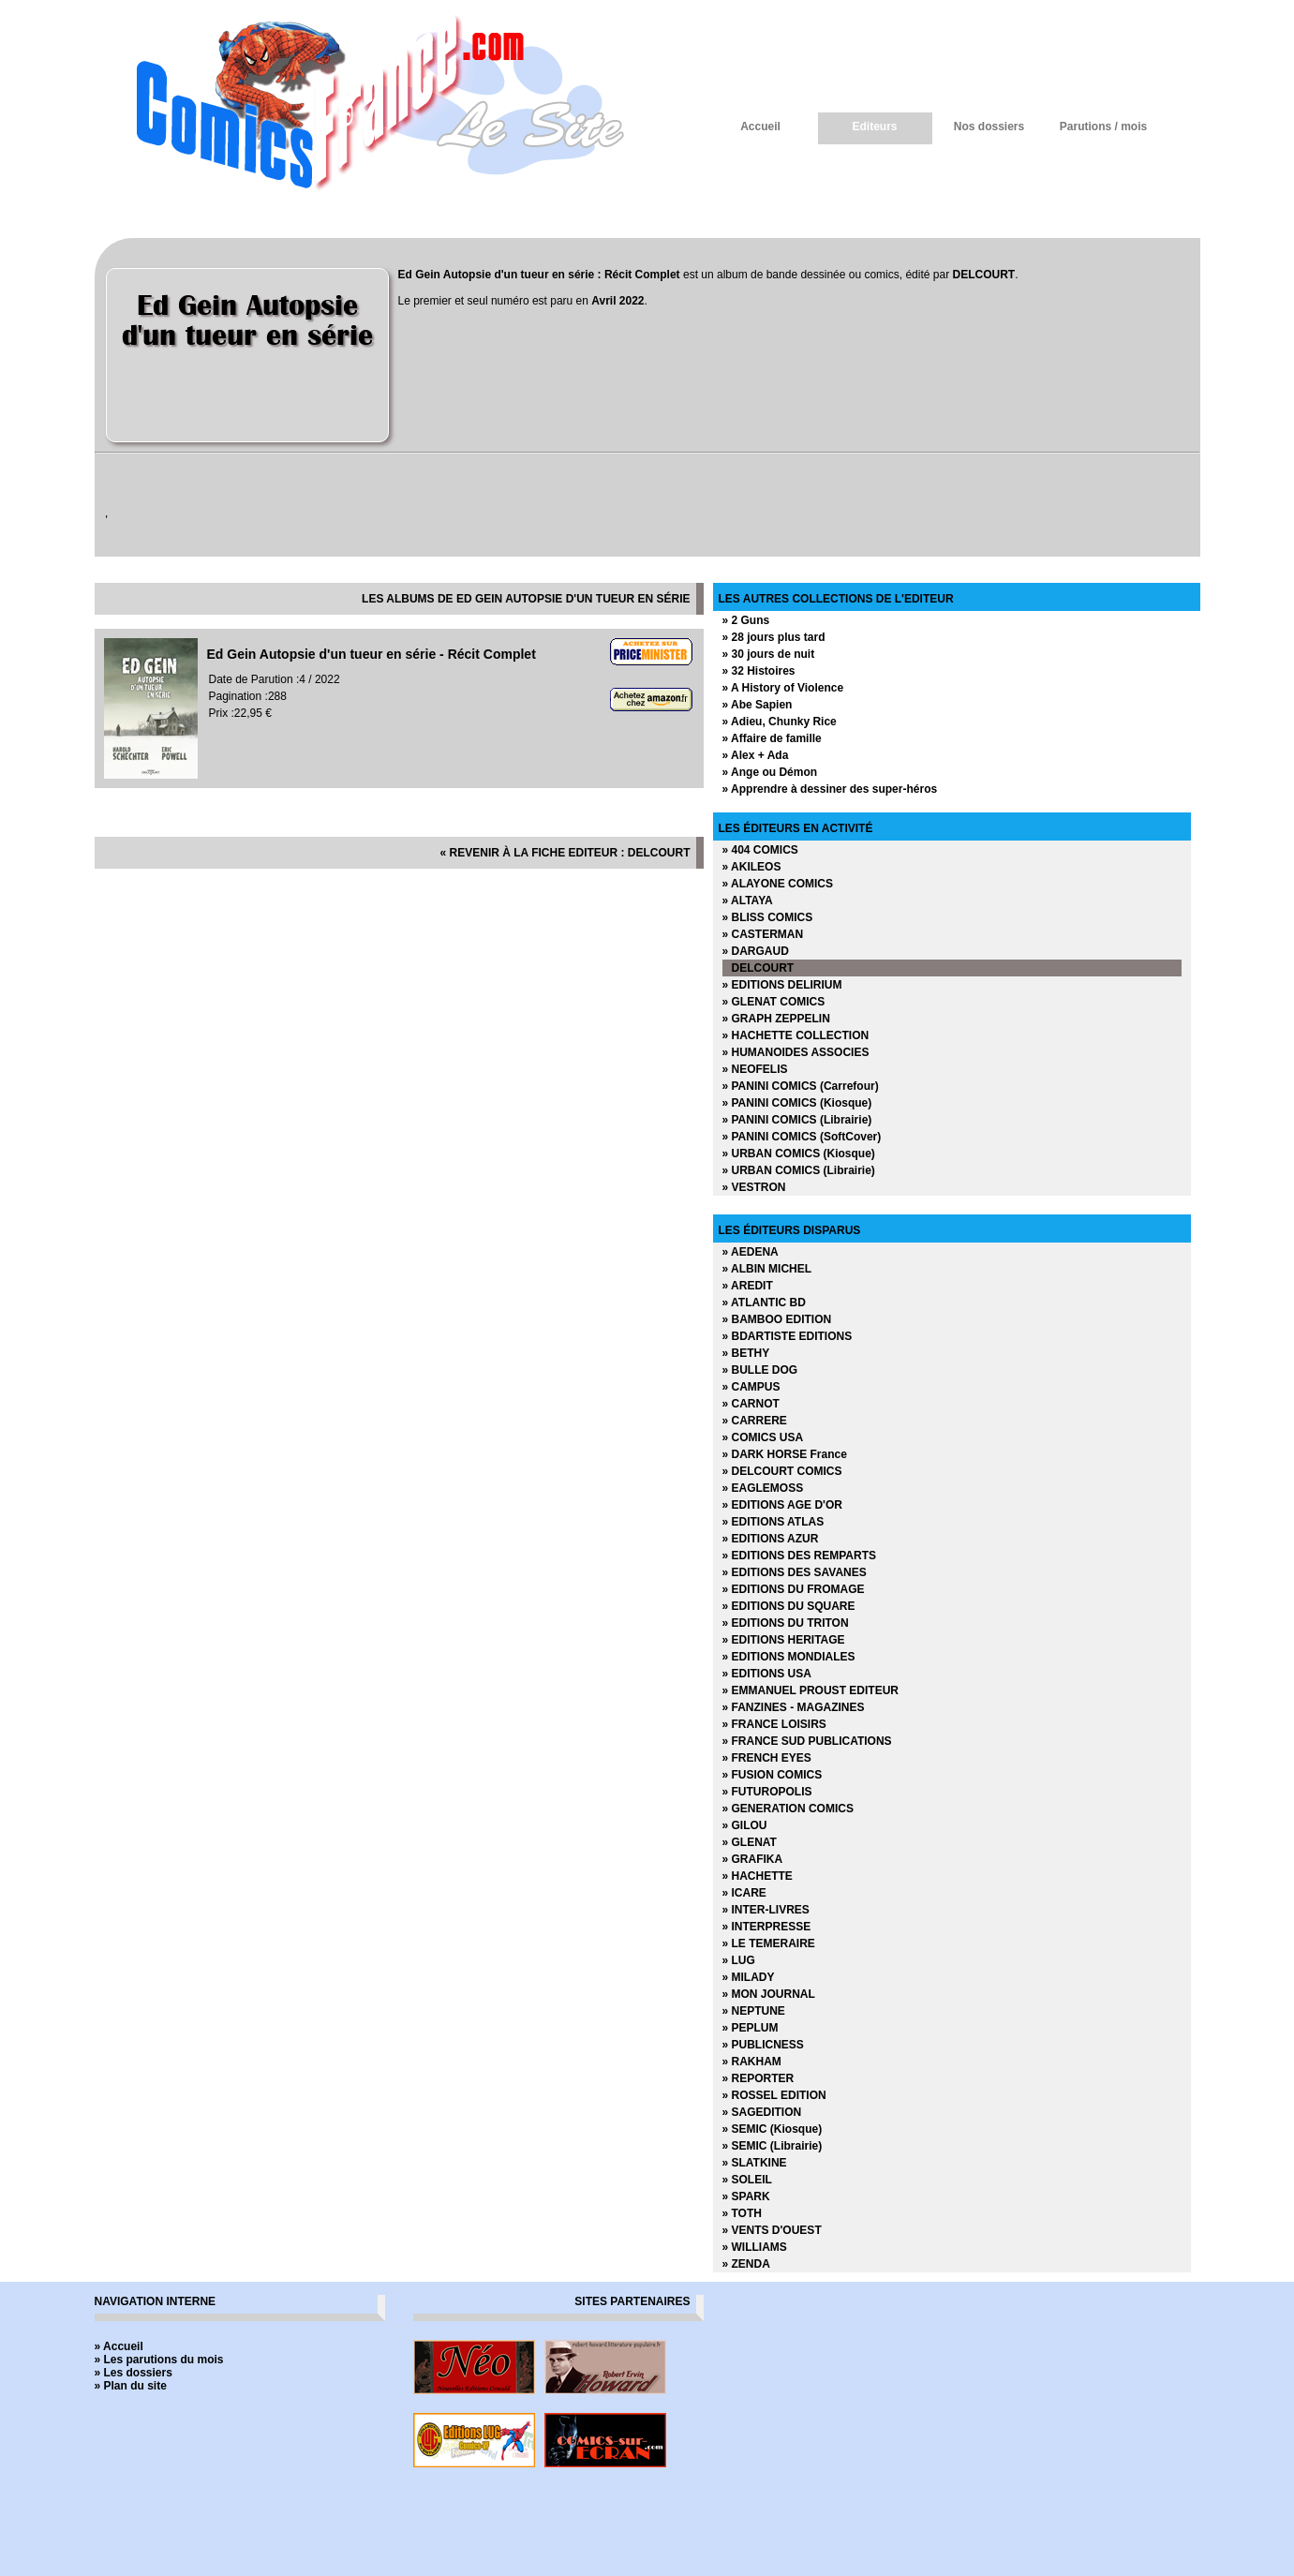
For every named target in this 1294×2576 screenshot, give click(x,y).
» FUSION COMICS (772, 1774)
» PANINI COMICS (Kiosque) (797, 1102)
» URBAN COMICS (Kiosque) (798, 1153)
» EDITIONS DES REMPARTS (799, 1555)
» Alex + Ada (755, 755)
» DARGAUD (755, 951)
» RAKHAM (751, 2061)
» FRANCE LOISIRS (774, 1724)
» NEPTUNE (753, 2011)
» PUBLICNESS (763, 2044)
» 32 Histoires (759, 671)
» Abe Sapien (757, 704)
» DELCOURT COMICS (782, 1471)
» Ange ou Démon (770, 772)
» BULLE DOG (760, 1370)
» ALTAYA (747, 900)
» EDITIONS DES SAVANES (794, 1572)
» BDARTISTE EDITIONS (787, 1336)
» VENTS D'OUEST (772, 2230)
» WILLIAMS (754, 2247)
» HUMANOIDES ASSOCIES (796, 1052)
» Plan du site (131, 2385)
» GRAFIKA (752, 1859)
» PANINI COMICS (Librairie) (797, 1119)
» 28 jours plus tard (773, 637)
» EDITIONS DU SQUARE (788, 1606)
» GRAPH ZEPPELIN (776, 1018)
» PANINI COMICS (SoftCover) (802, 1136)
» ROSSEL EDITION (774, 2095)
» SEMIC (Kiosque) (772, 2129)
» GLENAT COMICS (773, 1001)
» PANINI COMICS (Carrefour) (800, 1086)
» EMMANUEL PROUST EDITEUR (810, 1690)
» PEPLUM (750, 2027)
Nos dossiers (989, 126)
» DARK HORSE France (784, 1454)
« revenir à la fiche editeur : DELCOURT (565, 852)
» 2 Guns (746, 620)
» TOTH (742, 2213)
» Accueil (119, 2346)
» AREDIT (747, 1285)
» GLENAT (749, 1842)
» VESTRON (754, 1187)
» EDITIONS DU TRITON (785, 1623)
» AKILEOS (751, 866)
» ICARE (744, 1892)
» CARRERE (754, 1420)
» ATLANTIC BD (764, 1302)
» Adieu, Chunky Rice (779, 721)
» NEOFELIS (755, 1069)
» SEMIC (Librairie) (772, 2145)
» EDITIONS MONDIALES (788, 1656)
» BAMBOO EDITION (777, 1319)
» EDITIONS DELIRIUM (782, 984)
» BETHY (746, 1353)
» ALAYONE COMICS (777, 883)
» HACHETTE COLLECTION (796, 1035)
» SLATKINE (754, 2162)
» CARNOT (751, 1403)
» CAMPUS (751, 1386)
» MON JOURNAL (768, 1994)
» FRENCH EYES (766, 1757)
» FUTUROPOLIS (767, 1791)
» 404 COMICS (760, 849)
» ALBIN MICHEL (767, 1268)
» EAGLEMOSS (763, 1488)
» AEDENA (750, 1251)
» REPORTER (758, 2078)
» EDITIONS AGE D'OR (782, 1504)
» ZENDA (746, 2264)
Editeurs (874, 126)
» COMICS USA (763, 1437)
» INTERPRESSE (766, 1926)
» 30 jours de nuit (768, 654)
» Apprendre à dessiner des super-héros (830, 789)
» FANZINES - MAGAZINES (793, 1707)
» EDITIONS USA (766, 1673)
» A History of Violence (783, 687)
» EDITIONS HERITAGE (783, 1639)
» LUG (738, 1960)
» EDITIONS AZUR (770, 1538)
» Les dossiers (133, 2372)
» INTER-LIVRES (766, 1909)
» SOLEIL (747, 2179)
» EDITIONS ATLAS (773, 1521)
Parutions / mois (1103, 126)
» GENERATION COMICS (788, 1808)
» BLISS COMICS (767, 917)
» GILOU (744, 1825)
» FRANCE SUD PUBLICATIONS (807, 1741)
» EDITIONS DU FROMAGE (793, 1589)
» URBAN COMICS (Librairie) (798, 1170)
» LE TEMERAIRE (768, 1943)
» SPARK (746, 2196)
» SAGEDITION (762, 2112)
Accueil (760, 126)
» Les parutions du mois (159, 2359)
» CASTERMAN (763, 934)
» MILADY (748, 1977)
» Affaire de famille (772, 738)
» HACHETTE (757, 1876)
